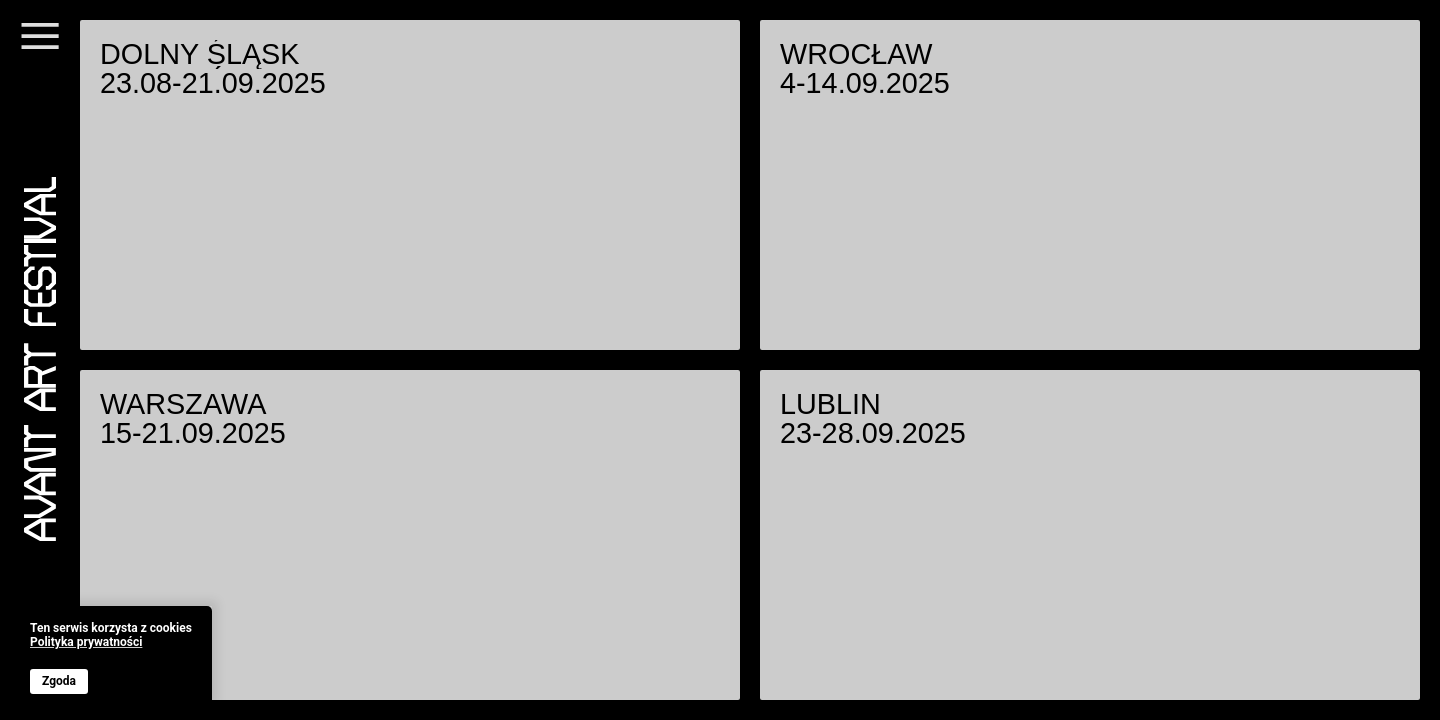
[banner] (111, 658)
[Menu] (40, 48)
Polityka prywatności (86, 642)
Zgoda (59, 681)
